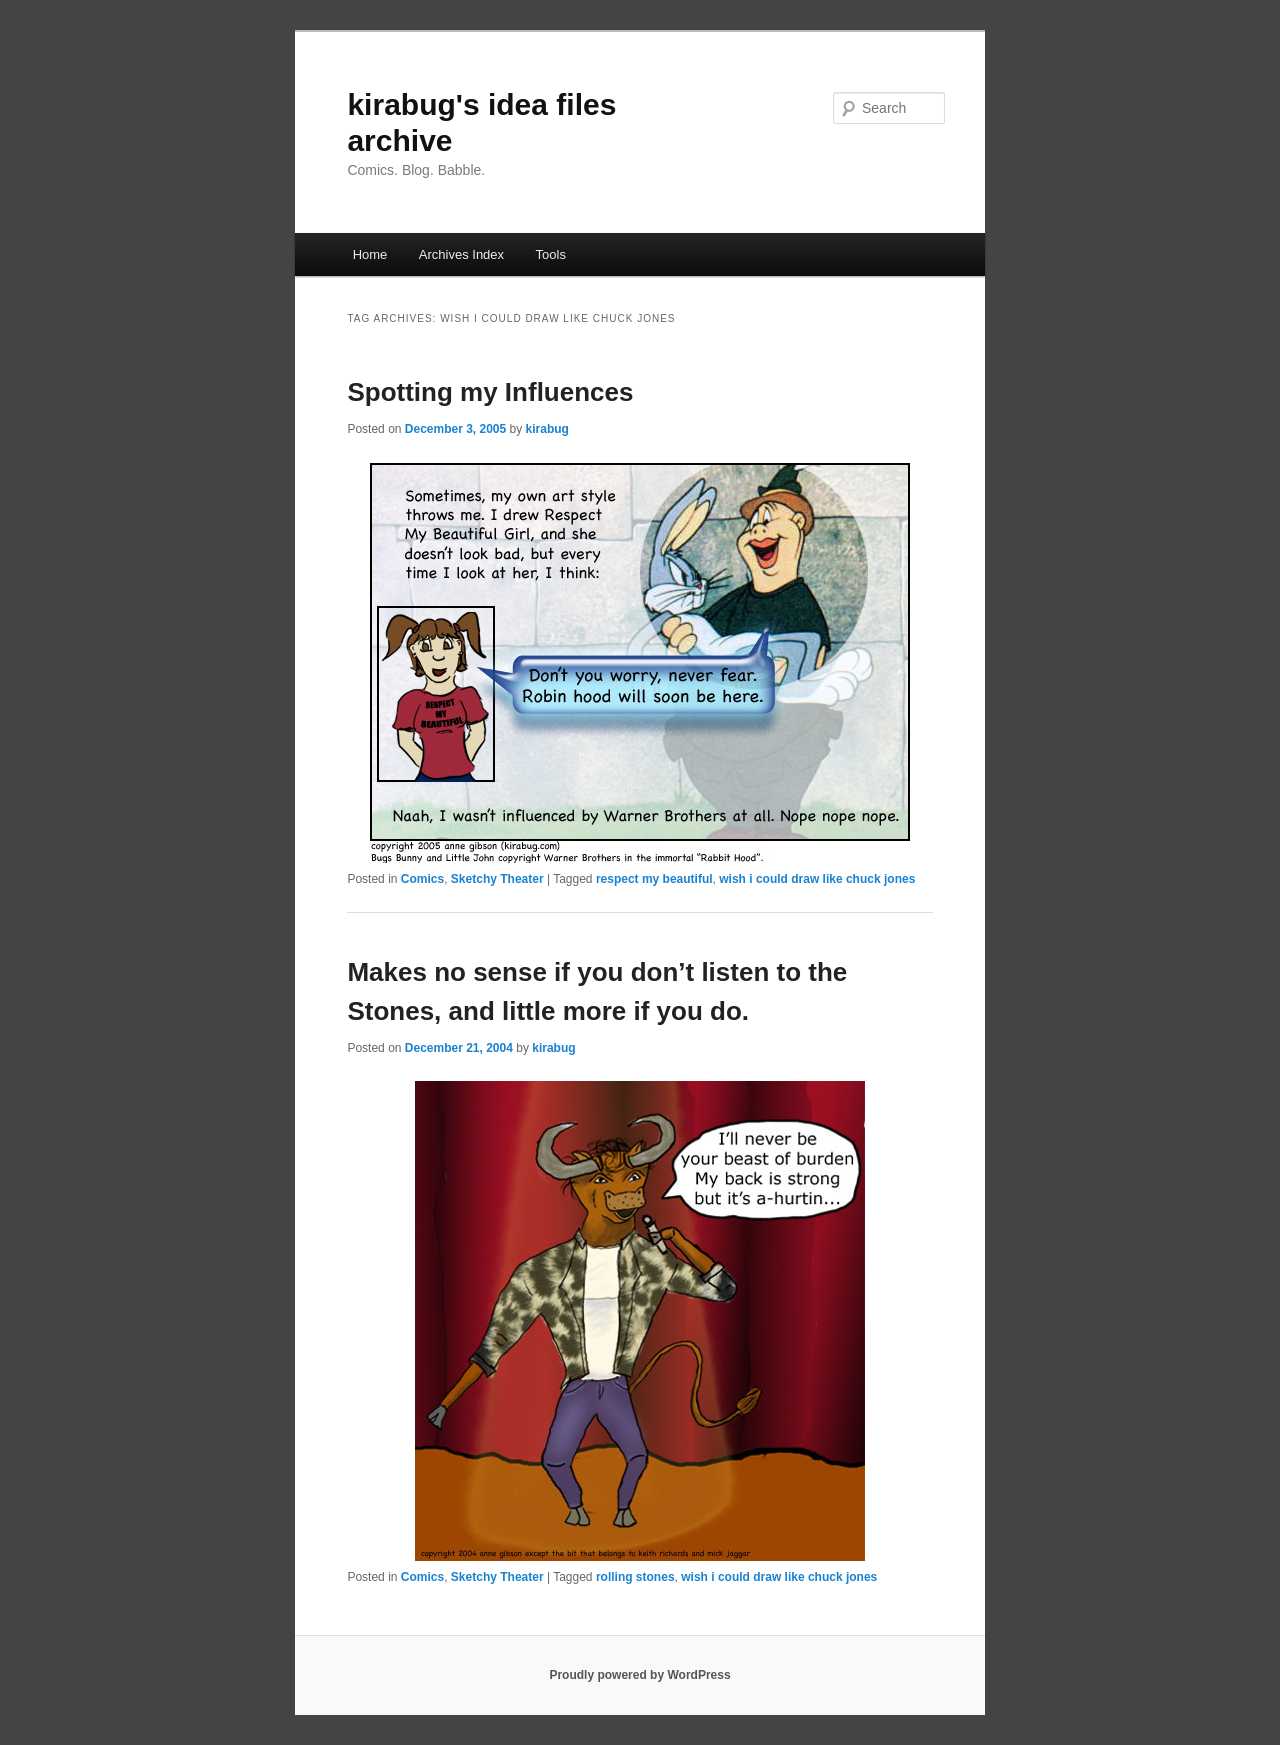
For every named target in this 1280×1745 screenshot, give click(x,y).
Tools (551, 254)
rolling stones (635, 1577)
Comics (422, 879)
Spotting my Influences (490, 392)
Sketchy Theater (497, 879)
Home (370, 254)
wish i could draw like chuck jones (817, 879)
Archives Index (461, 254)
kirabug (547, 429)
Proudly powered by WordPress (639, 1675)
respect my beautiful (654, 879)
